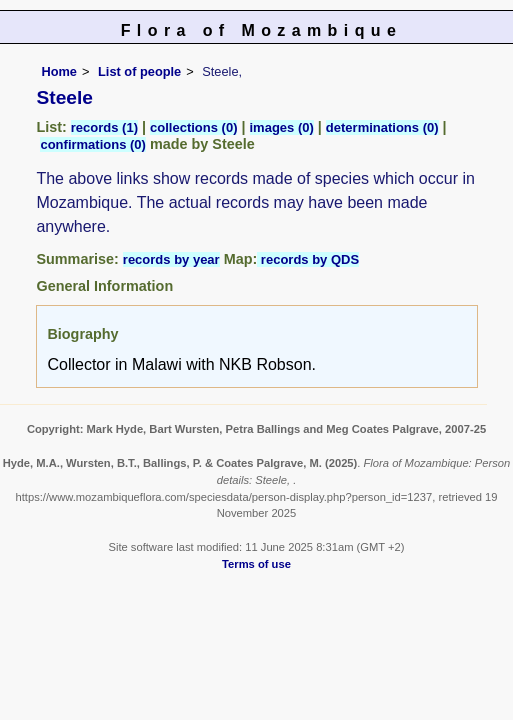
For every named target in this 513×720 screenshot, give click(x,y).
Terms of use (256, 564)
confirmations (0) (92, 144)
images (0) (282, 127)
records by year (171, 259)
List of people (139, 71)
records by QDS (308, 259)
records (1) (104, 127)
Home (59, 71)
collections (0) (193, 127)
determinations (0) (382, 127)
